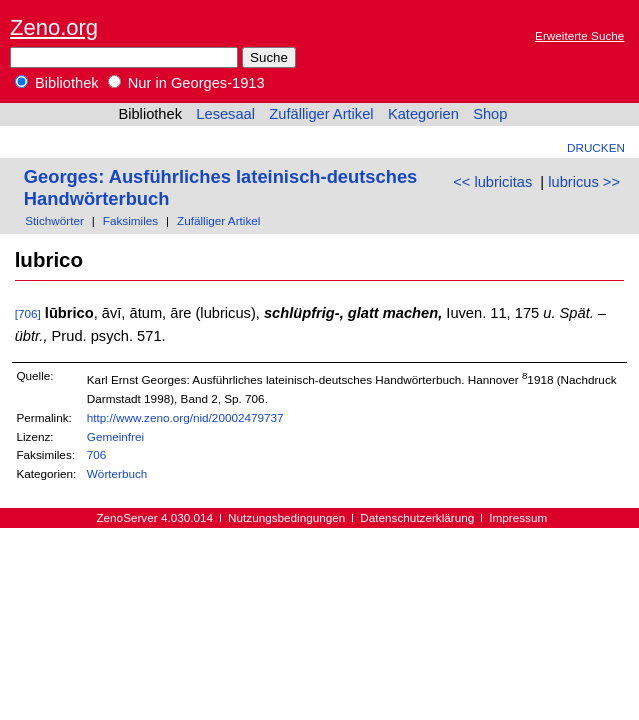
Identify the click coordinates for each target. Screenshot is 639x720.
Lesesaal (225, 114)
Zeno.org (54, 27)
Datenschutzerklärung (417, 517)
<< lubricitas (492, 182)
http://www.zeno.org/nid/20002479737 (185, 417)
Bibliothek (57, 83)
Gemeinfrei (115, 436)
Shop (490, 114)
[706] (28, 313)
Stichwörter (54, 220)
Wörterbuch (117, 473)
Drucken (596, 147)
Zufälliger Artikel (321, 114)
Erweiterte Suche (579, 35)
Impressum (518, 517)
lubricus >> (584, 182)
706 (97, 454)
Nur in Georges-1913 (186, 83)
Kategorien (423, 114)
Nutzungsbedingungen (286, 517)
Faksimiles (130, 220)
